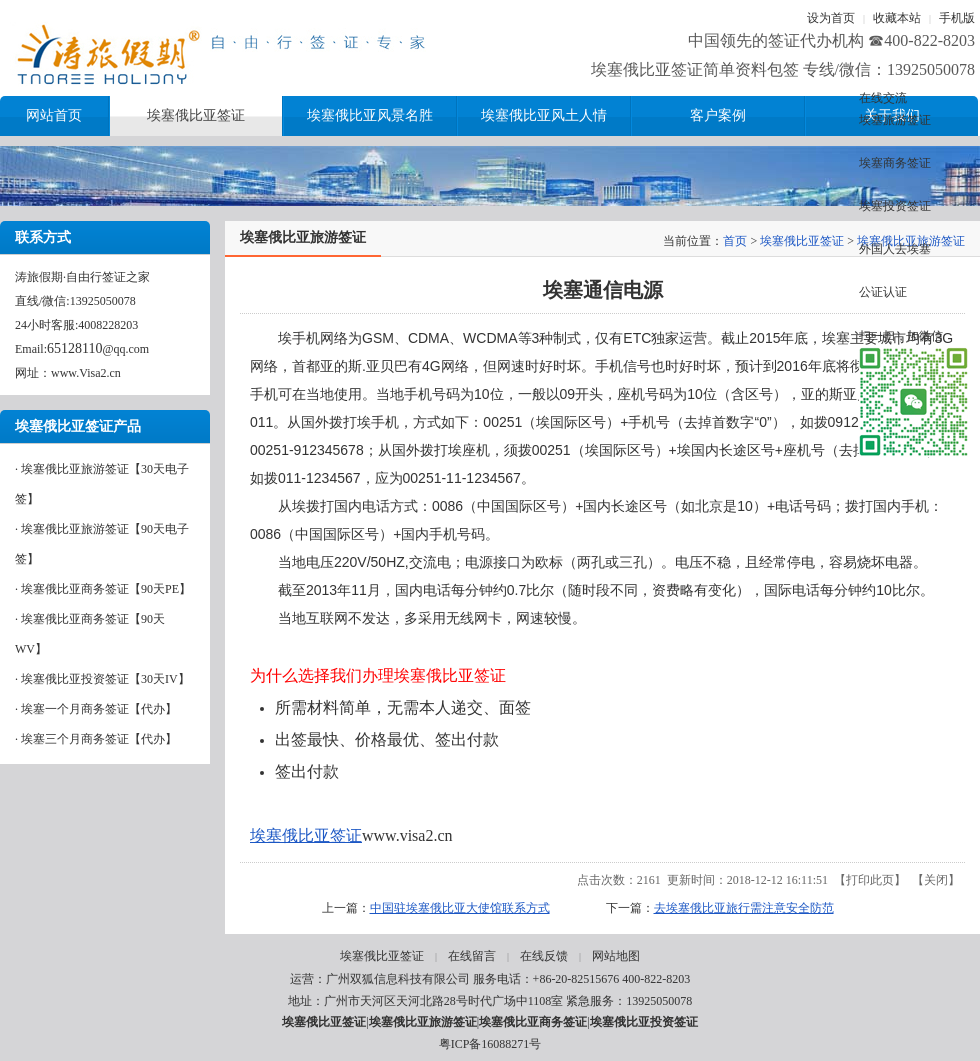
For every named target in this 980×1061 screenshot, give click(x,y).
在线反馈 (544, 956)
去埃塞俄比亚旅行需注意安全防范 (744, 908)
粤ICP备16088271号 (490, 1044)
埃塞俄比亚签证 (802, 241)
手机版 (957, 18)
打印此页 (870, 880)
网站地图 (616, 956)
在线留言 (472, 956)
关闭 (936, 880)
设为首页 (831, 18)
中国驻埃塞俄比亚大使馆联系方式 (460, 908)
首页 (735, 241)
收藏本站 (897, 18)
